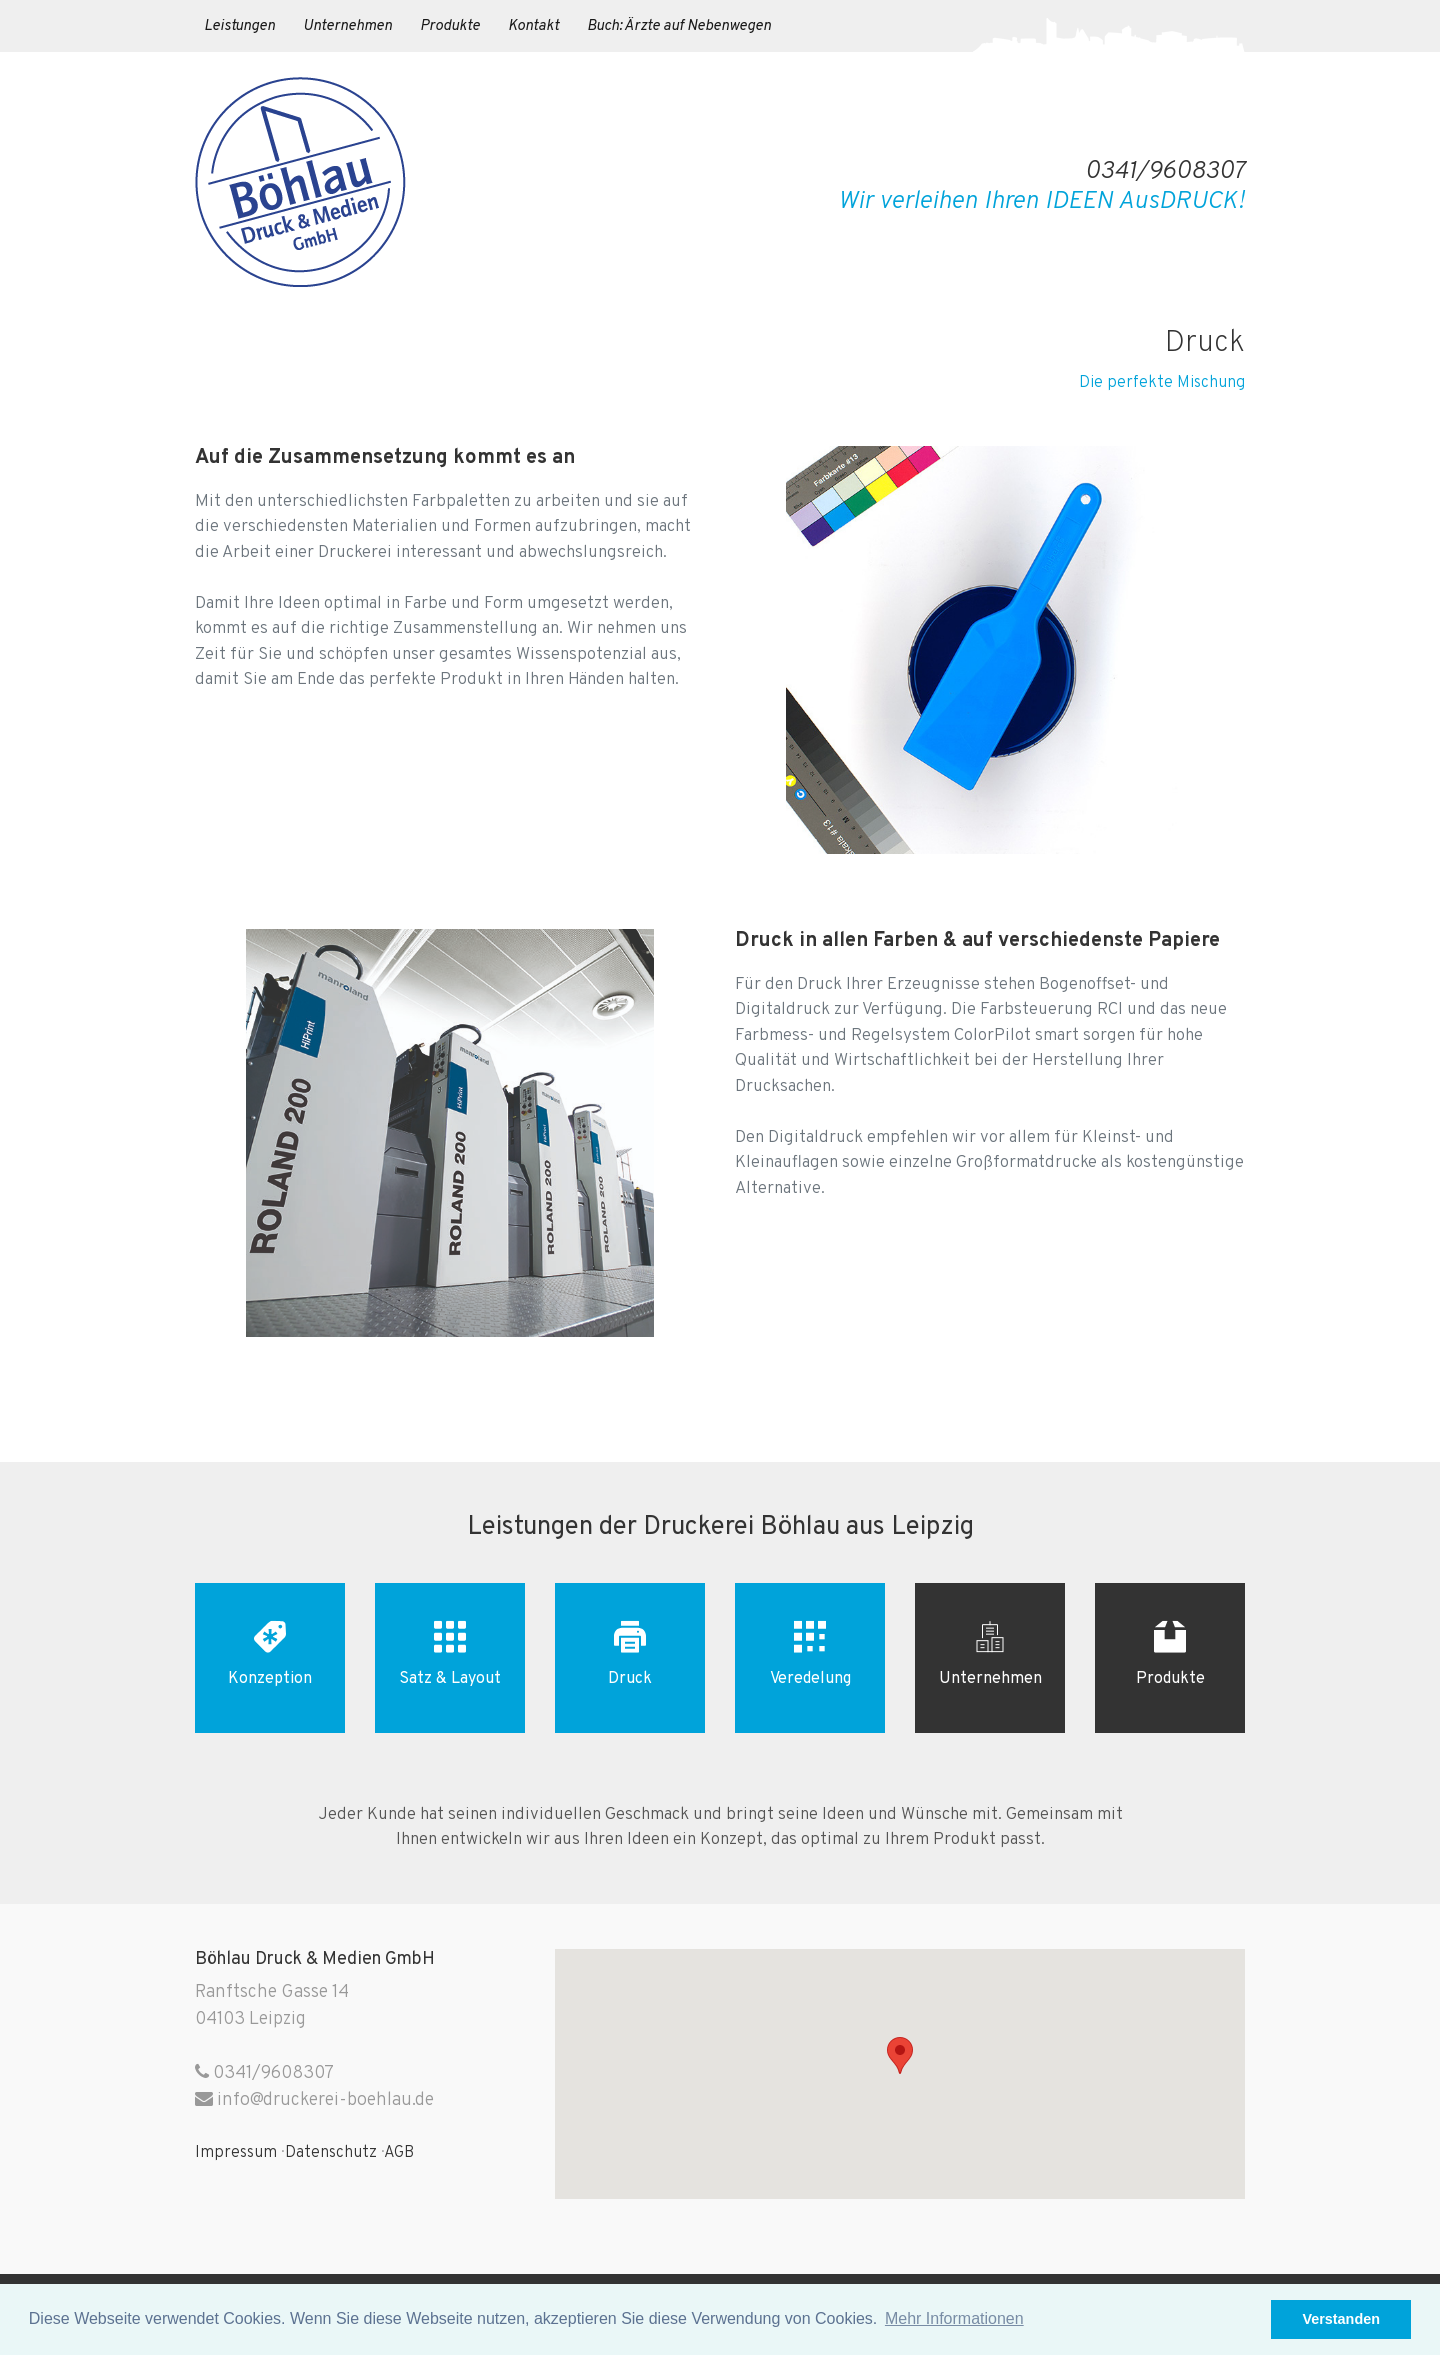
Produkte (450, 26)
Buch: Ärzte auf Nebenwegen (679, 26)
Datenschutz (331, 2153)
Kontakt (533, 26)
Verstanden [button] (1341, 2319)
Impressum (236, 2153)
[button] (1250, 2320)
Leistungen (239, 26)
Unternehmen (347, 26)
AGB (399, 2153)
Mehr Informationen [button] (954, 2318)
